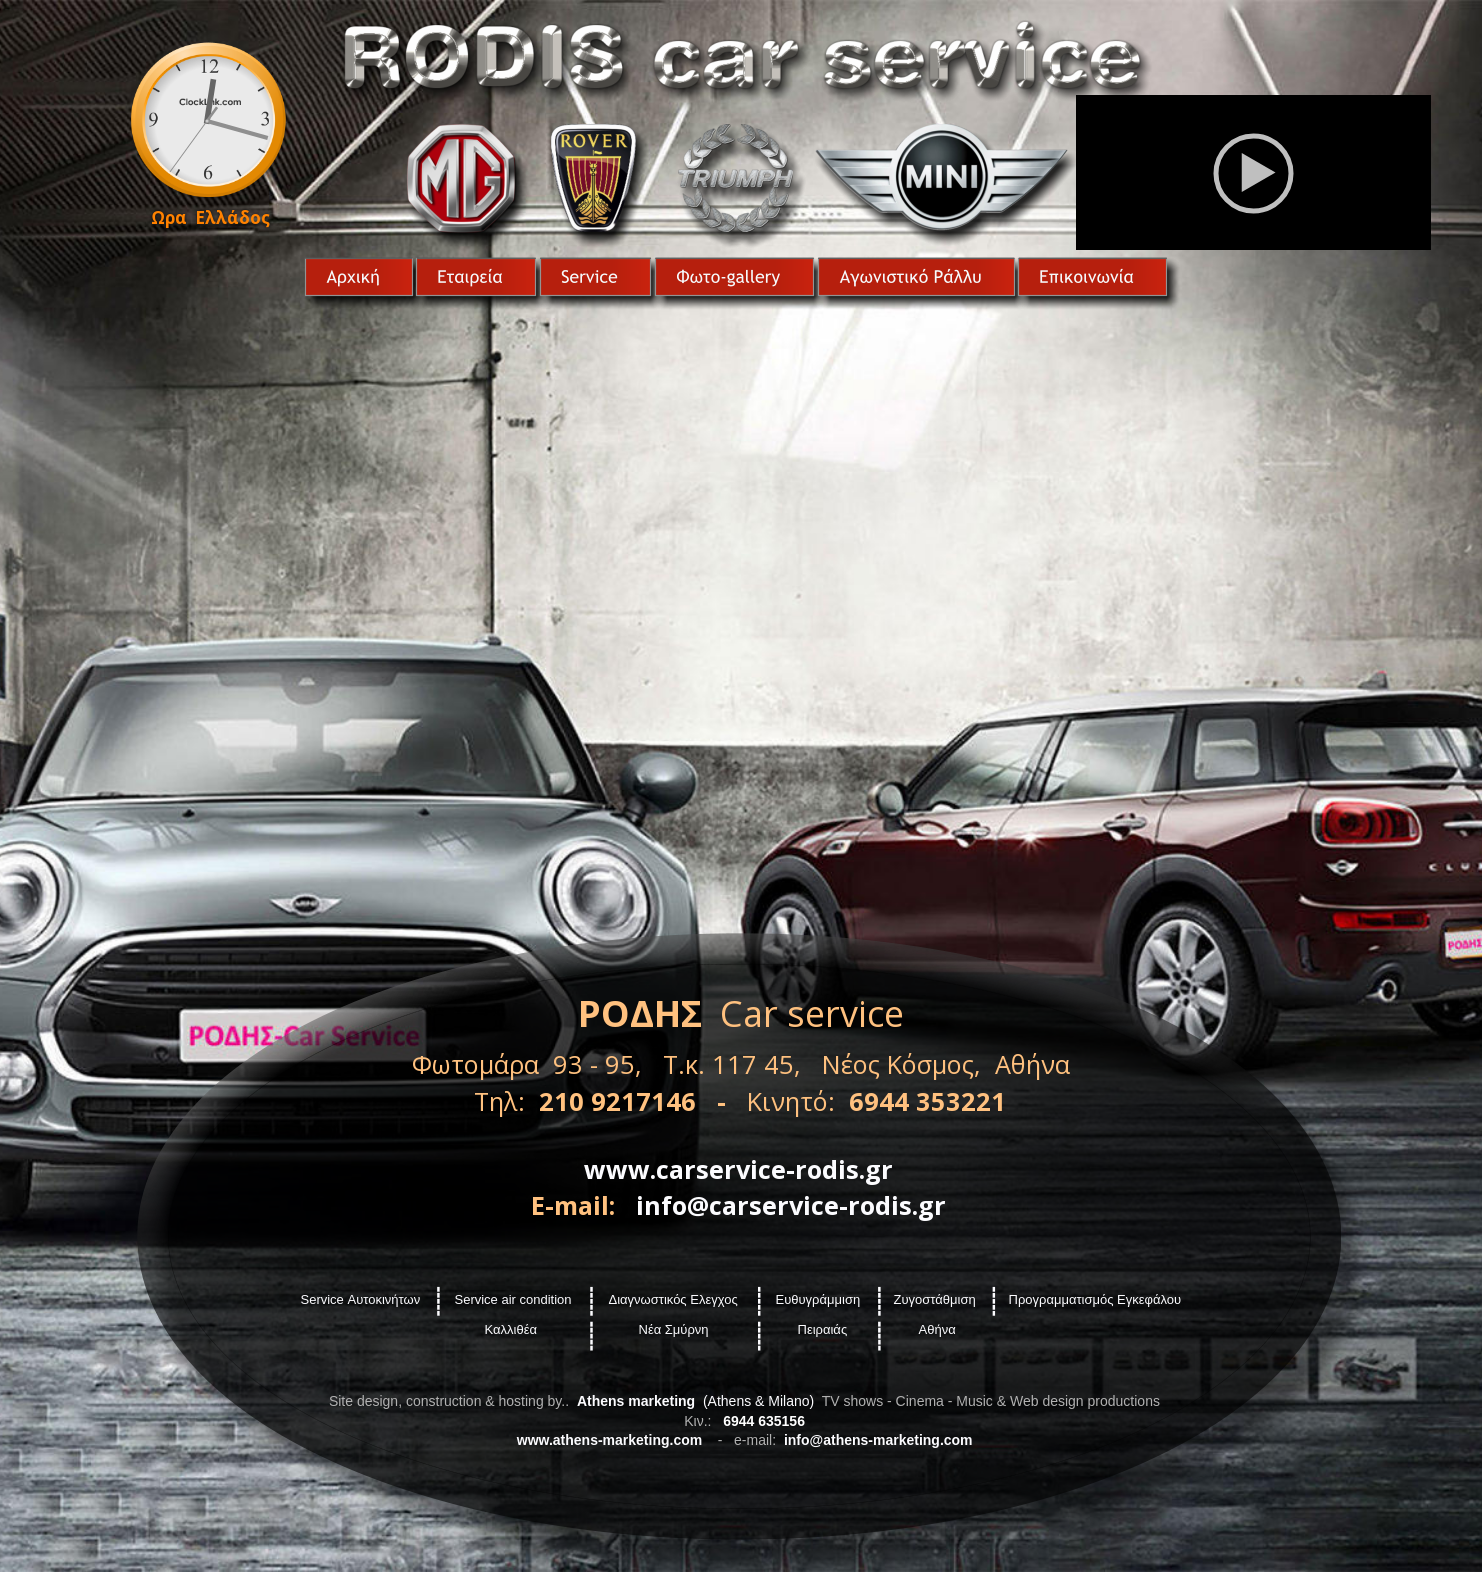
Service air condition (513, 1299)
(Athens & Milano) (756, 1401)
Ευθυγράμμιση (818, 1299)
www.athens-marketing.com (609, 1440)
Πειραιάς (823, 1329)
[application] (1253, 172)
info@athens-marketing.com (878, 1440)
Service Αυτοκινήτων (361, 1299)
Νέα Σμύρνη (674, 1329)
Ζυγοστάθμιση (935, 1299)
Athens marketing (636, 1401)
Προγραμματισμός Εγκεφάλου (1095, 1299)
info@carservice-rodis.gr (791, 1205)
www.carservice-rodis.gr (738, 1169)
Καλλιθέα (513, 1329)
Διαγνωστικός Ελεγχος (673, 1299)
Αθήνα (937, 1329)
